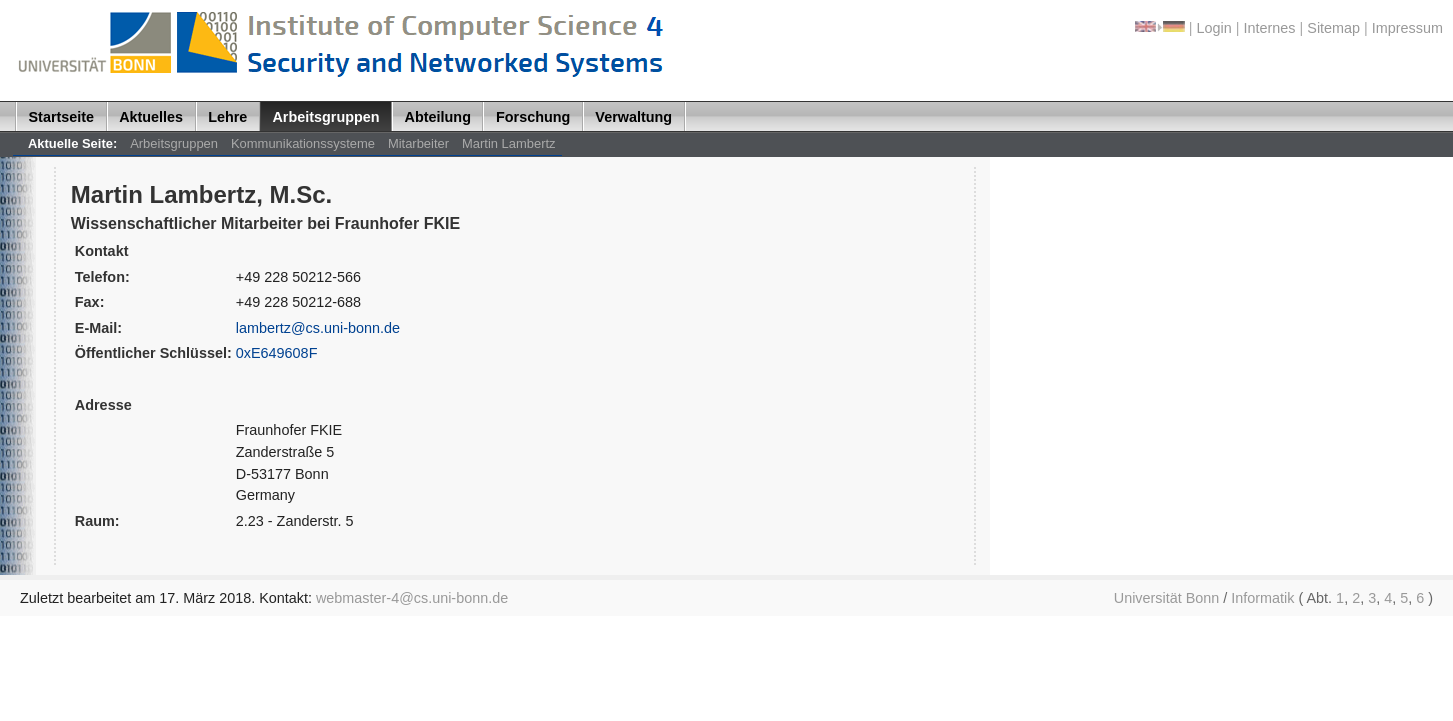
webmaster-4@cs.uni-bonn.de (412, 598)
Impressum (1407, 28)
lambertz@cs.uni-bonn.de (318, 328)
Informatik (1262, 598)
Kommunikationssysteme (303, 143)
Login (1214, 28)
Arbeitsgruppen (325, 117)
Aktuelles (151, 117)
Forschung (533, 117)
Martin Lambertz (509, 143)
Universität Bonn (1167, 598)
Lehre (227, 117)
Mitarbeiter (418, 143)
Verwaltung (633, 117)
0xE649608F (277, 353)
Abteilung (438, 117)
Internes (1270, 28)
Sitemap (1333, 28)
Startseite (62, 117)
